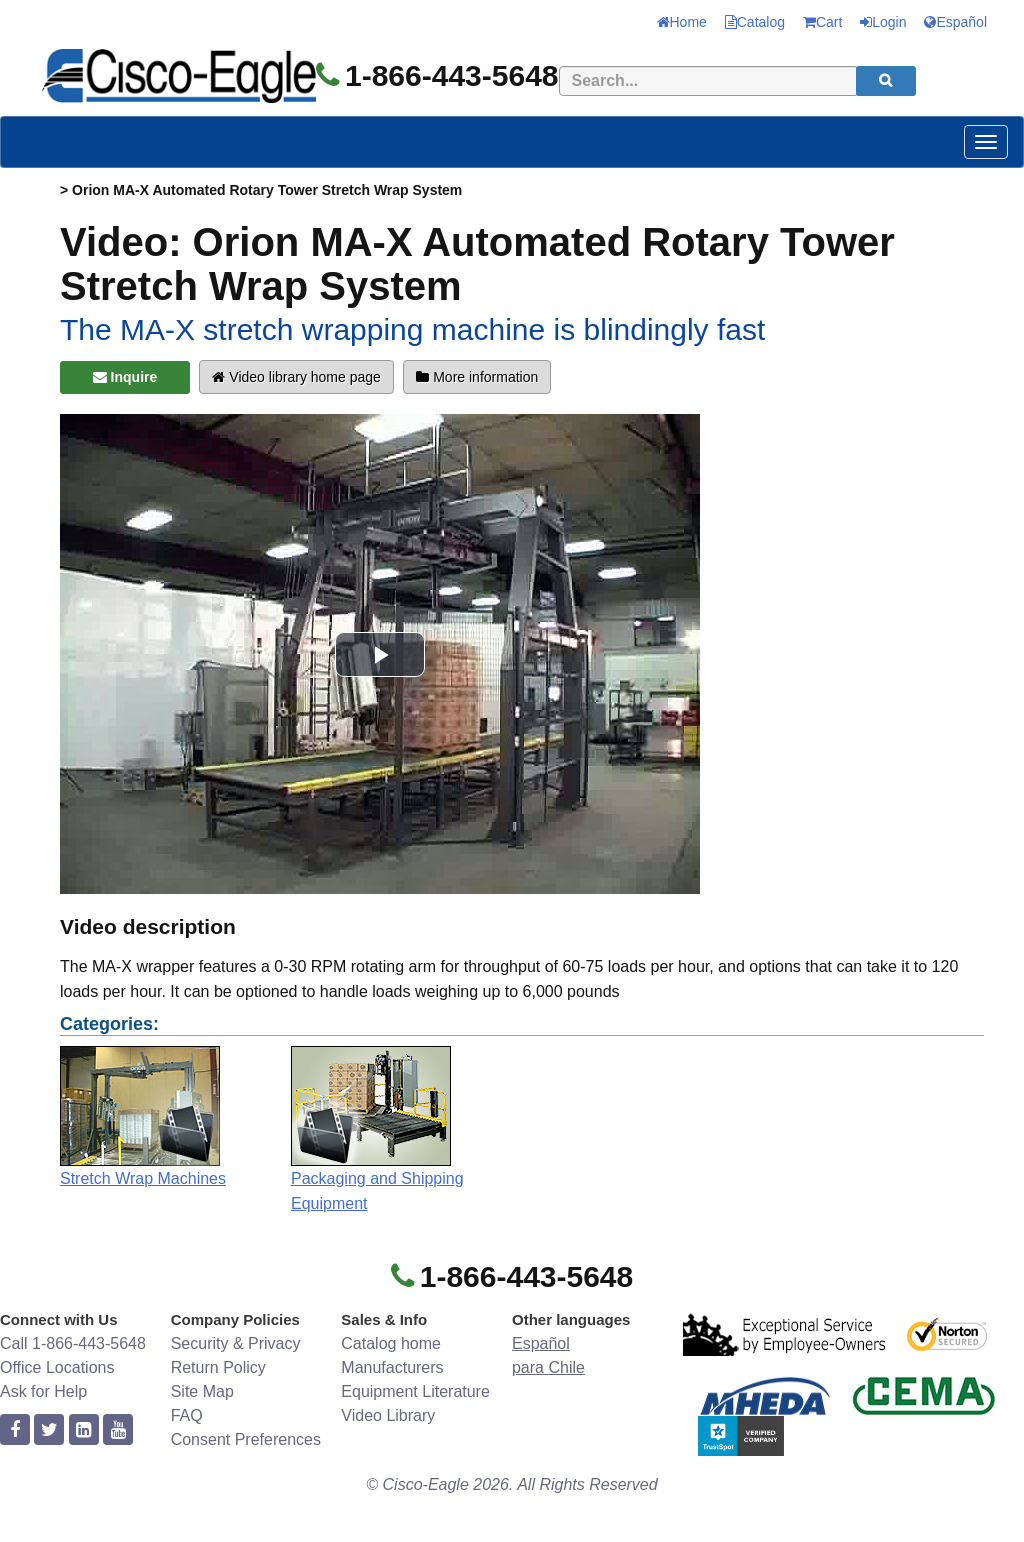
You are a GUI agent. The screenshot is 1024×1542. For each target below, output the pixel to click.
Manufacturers (392, 1367)
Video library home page (296, 377)
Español (955, 22)
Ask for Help (43, 1391)
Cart (822, 22)
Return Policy (218, 1367)
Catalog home (391, 1343)
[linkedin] (84, 1430)
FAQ (187, 1415)
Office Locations (57, 1367)
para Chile (548, 1367)
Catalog (755, 22)
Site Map (202, 1391)
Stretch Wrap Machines (143, 1178)
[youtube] (118, 1430)
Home (682, 22)
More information (477, 377)
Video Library (388, 1415)
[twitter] (49, 1430)
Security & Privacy (236, 1343)
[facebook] (15, 1430)
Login (883, 22)
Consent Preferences (246, 1439)
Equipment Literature (415, 1391)
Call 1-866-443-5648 (73, 1343)
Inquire (125, 377)
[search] (886, 81)
